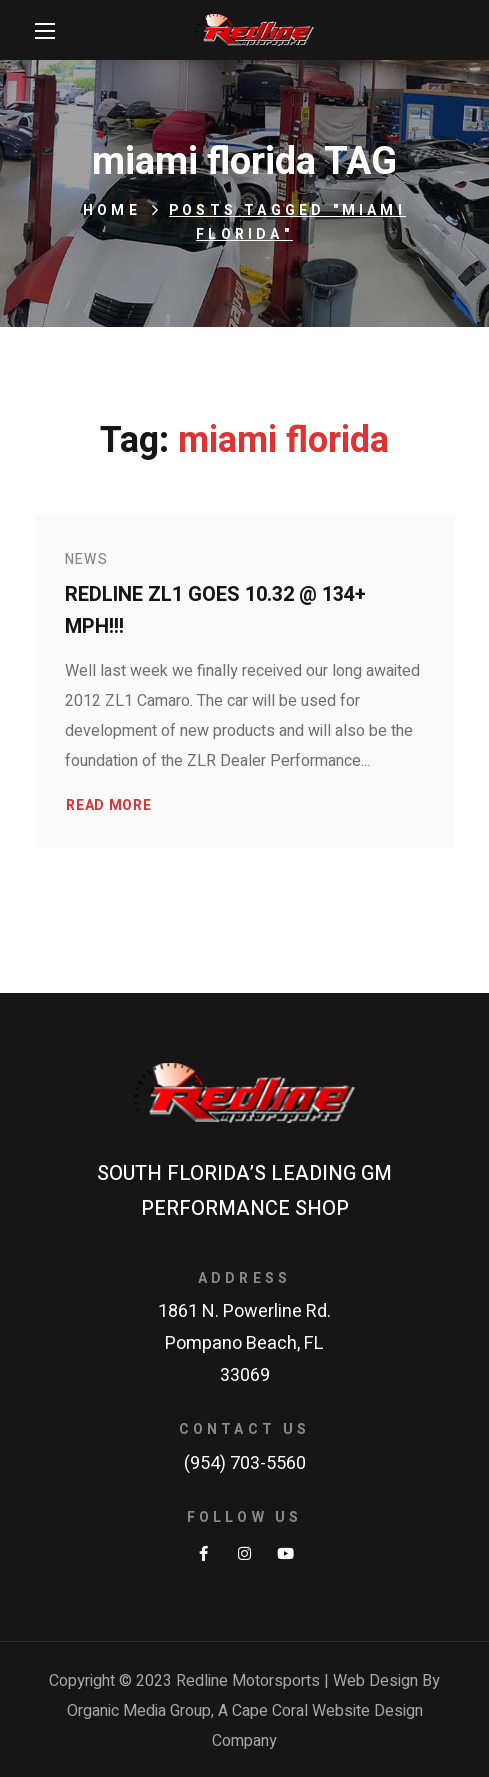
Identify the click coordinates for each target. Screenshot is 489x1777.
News (87, 559)
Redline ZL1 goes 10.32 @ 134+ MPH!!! (215, 610)
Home (112, 210)
